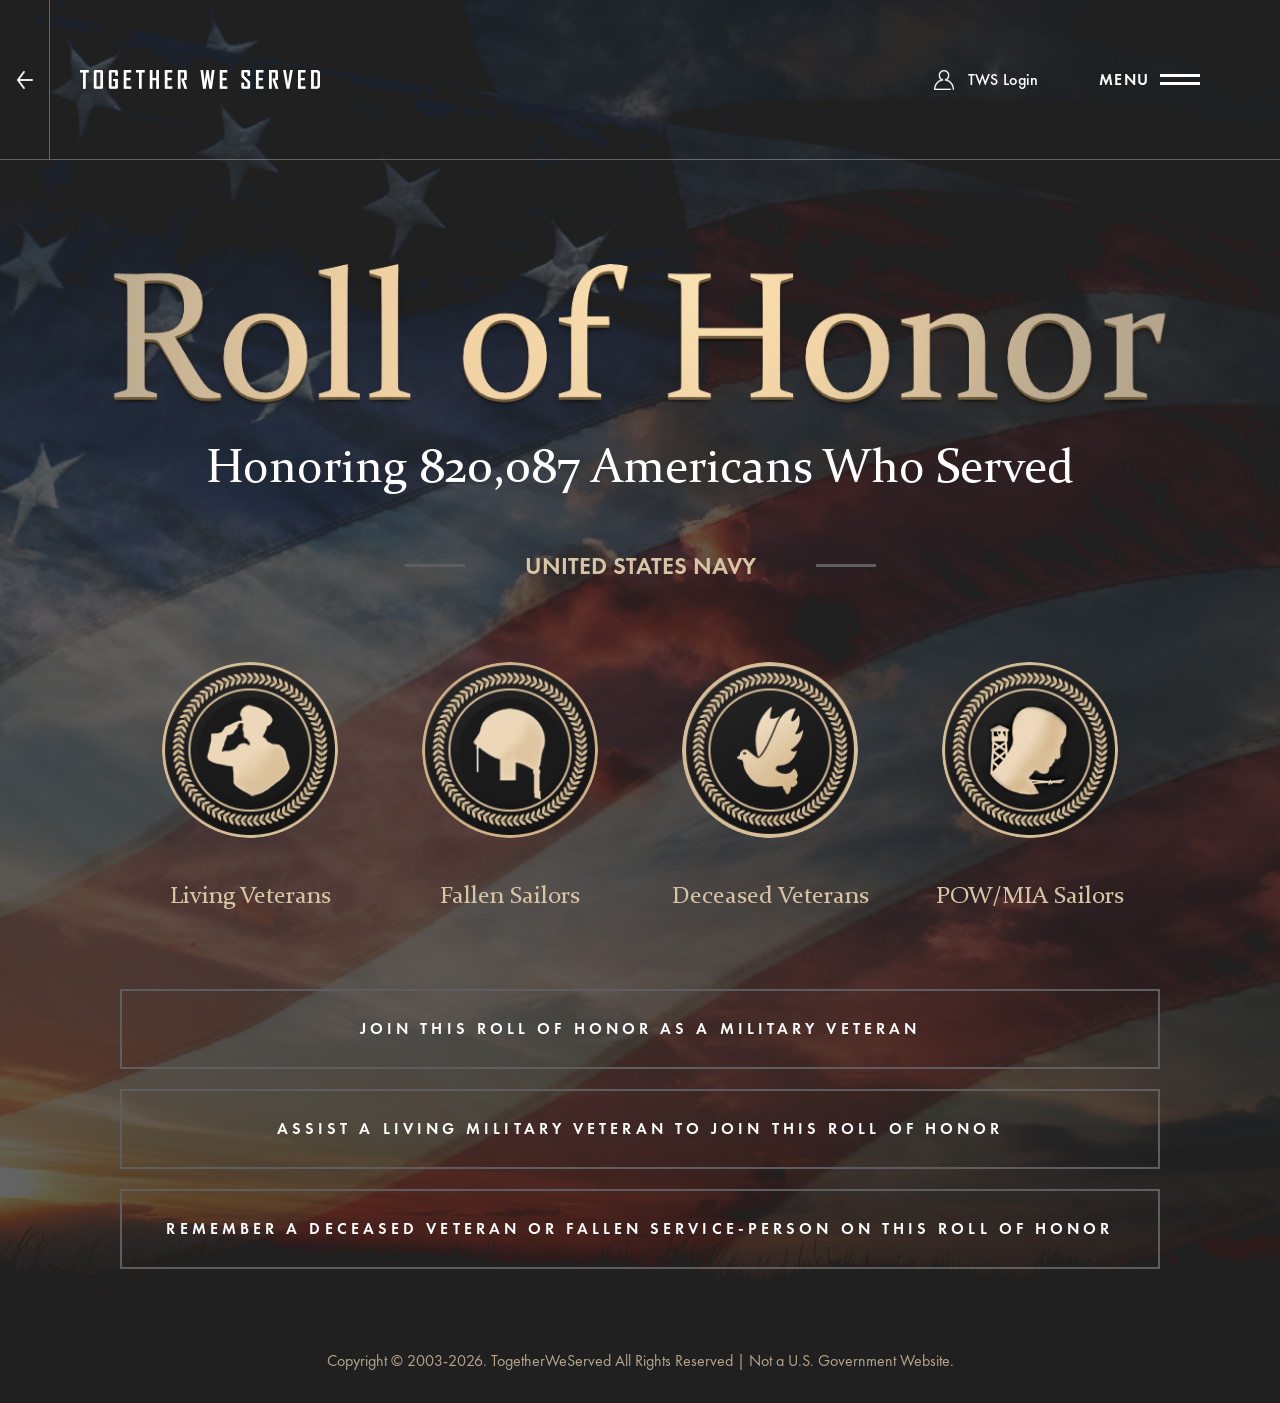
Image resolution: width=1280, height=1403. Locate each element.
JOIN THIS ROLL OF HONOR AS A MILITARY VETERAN (640, 1028)
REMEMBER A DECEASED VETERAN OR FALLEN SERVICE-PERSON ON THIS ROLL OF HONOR (639, 1228)
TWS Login (1003, 79)
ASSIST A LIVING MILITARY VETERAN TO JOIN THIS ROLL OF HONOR (640, 1128)
